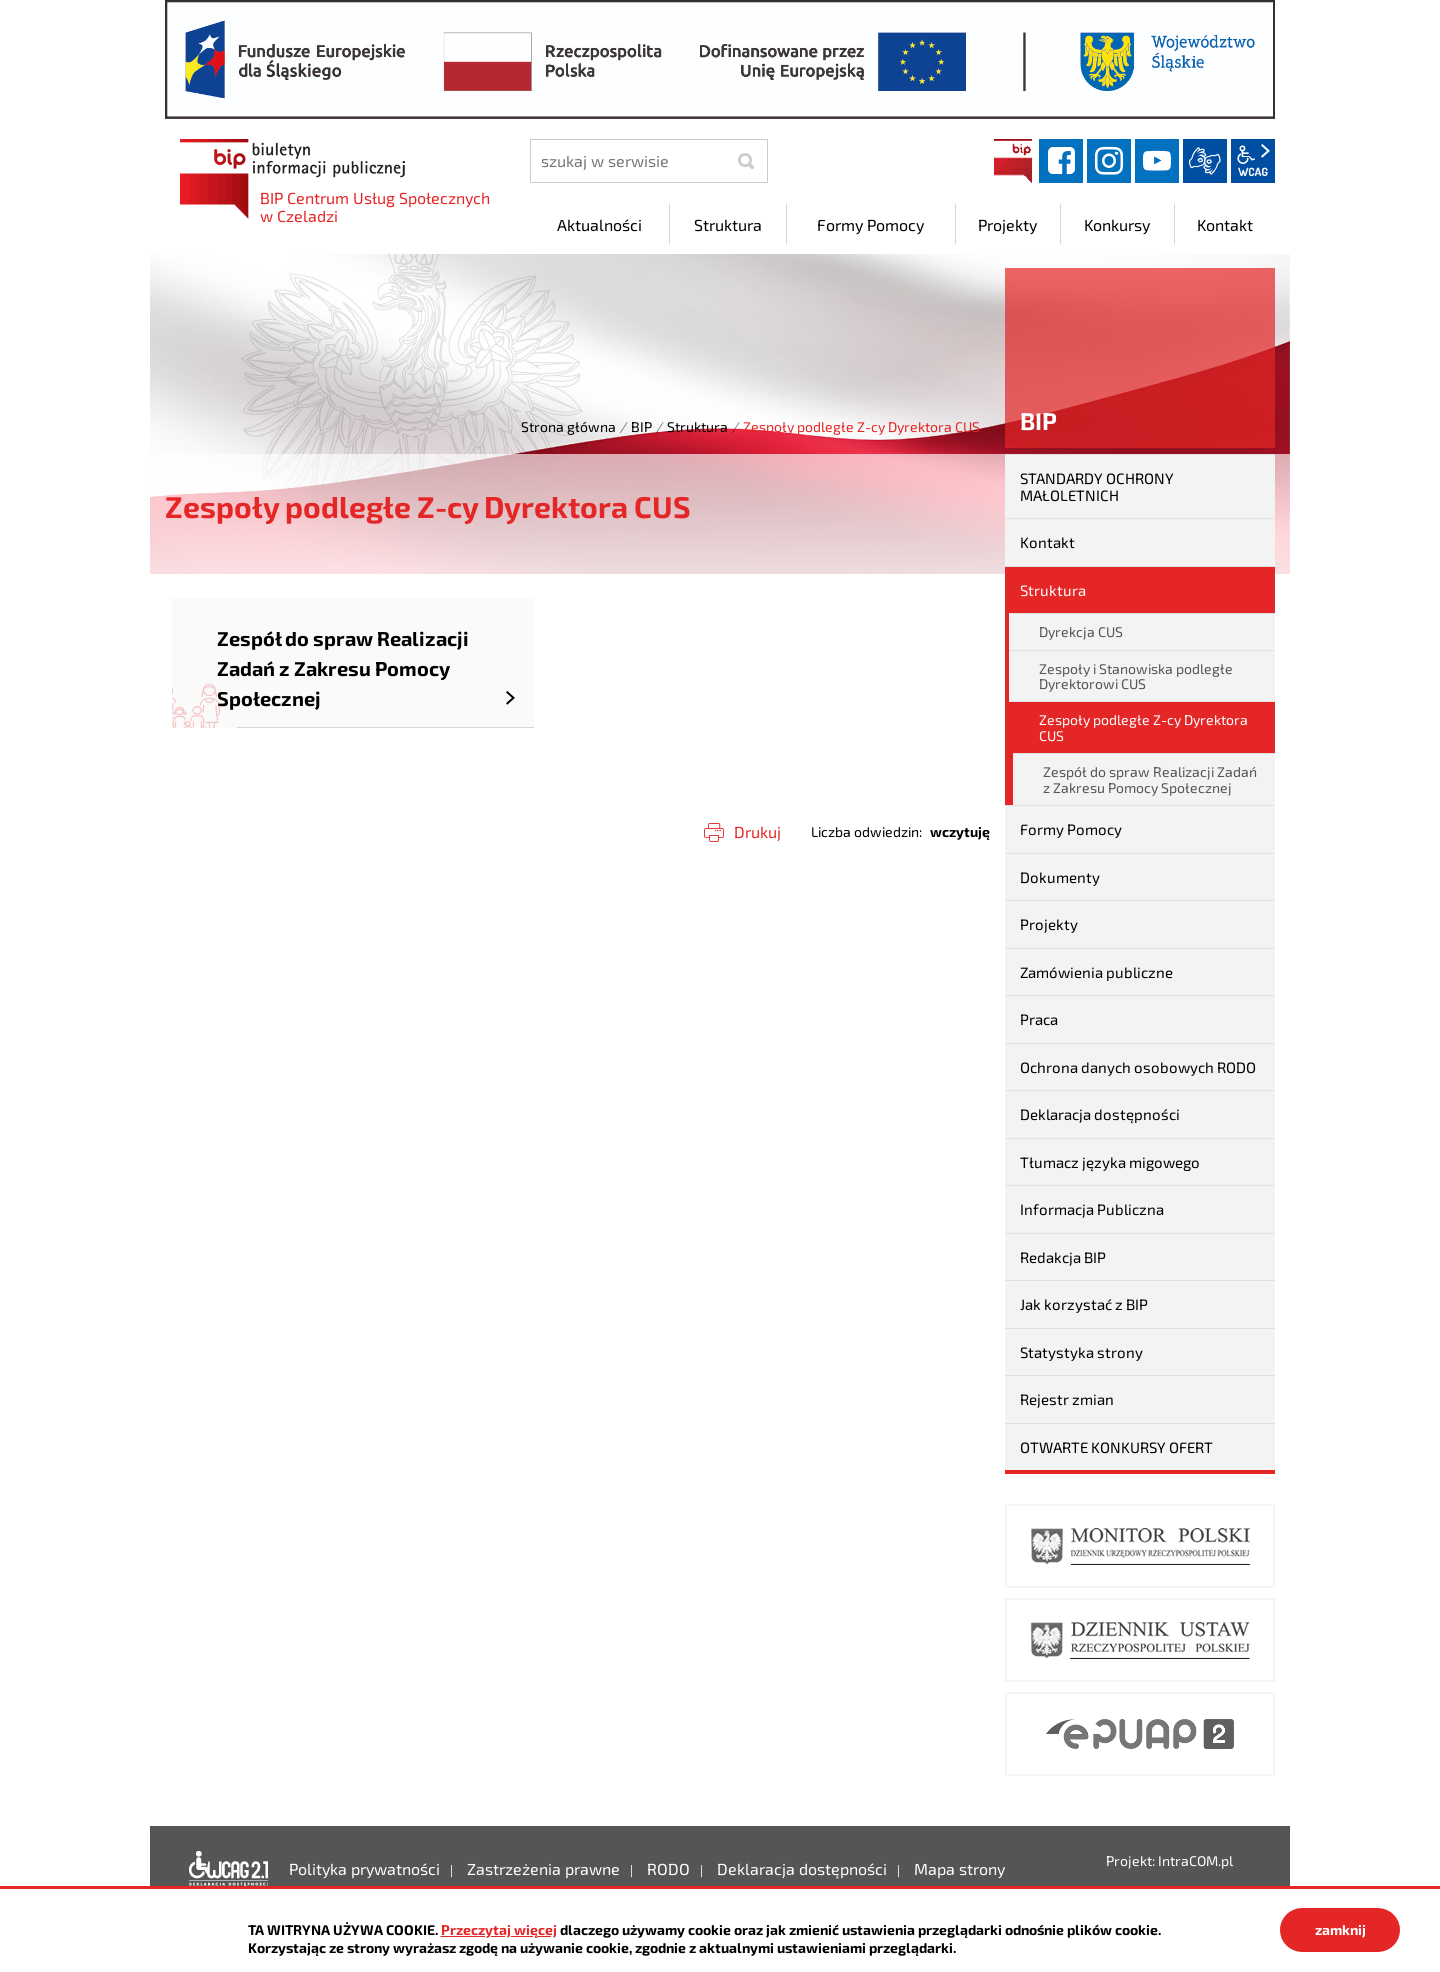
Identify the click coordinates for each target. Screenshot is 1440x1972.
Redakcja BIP (1063, 1257)
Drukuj (757, 831)
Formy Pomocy (1071, 829)
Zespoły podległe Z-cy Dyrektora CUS (1143, 727)
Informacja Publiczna (1092, 1209)
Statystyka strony (1081, 1352)
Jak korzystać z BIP (1084, 1304)
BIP (1013, 161)
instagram (1109, 161)
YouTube (1157, 161)
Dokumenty (1060, 877)
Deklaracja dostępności (1100, 1114)
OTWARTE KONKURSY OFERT (1116, 1447)
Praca (1039, 1019)
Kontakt (1047, 542)
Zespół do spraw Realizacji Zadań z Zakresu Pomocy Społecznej (1150, 779)
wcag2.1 (1253, 161)
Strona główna (568, 426)
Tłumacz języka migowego (1110, 1162)
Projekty (1049, 924)
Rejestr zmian (1067, 1399)
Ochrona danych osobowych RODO (1138, 1067)
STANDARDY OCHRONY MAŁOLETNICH (1097, 486)
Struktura (697, 426)
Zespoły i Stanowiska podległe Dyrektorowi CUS (1136, 676)
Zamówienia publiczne (1096, 972)
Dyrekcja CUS (1081, 631)
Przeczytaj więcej (499, 1929)
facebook (1061, 161)
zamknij (1340, 1929)
